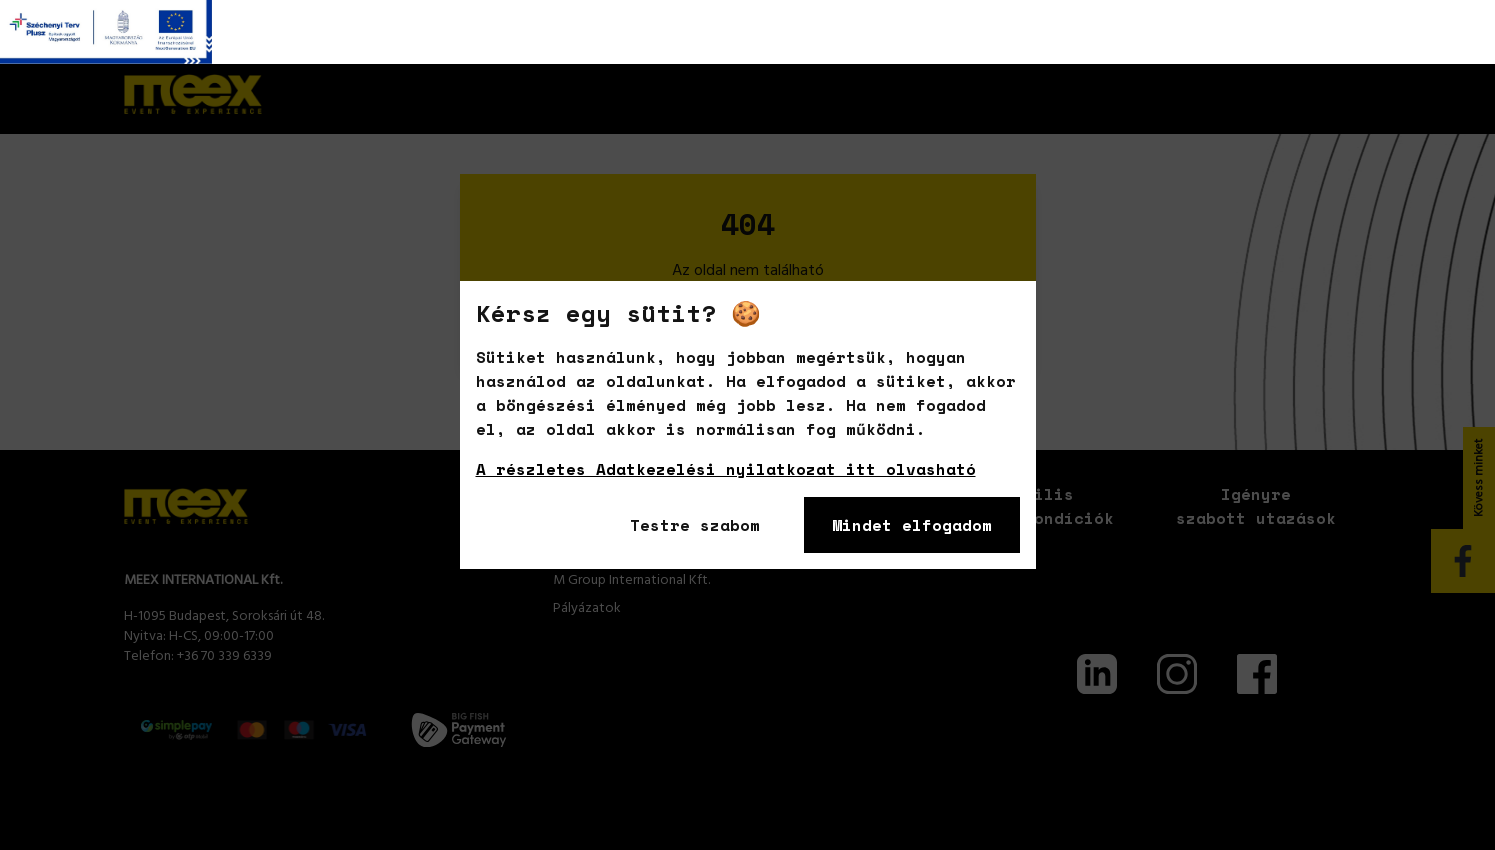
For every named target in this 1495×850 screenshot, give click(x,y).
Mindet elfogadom (912, 525)
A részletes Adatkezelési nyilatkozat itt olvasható (726, 469)
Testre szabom (695, 525)
